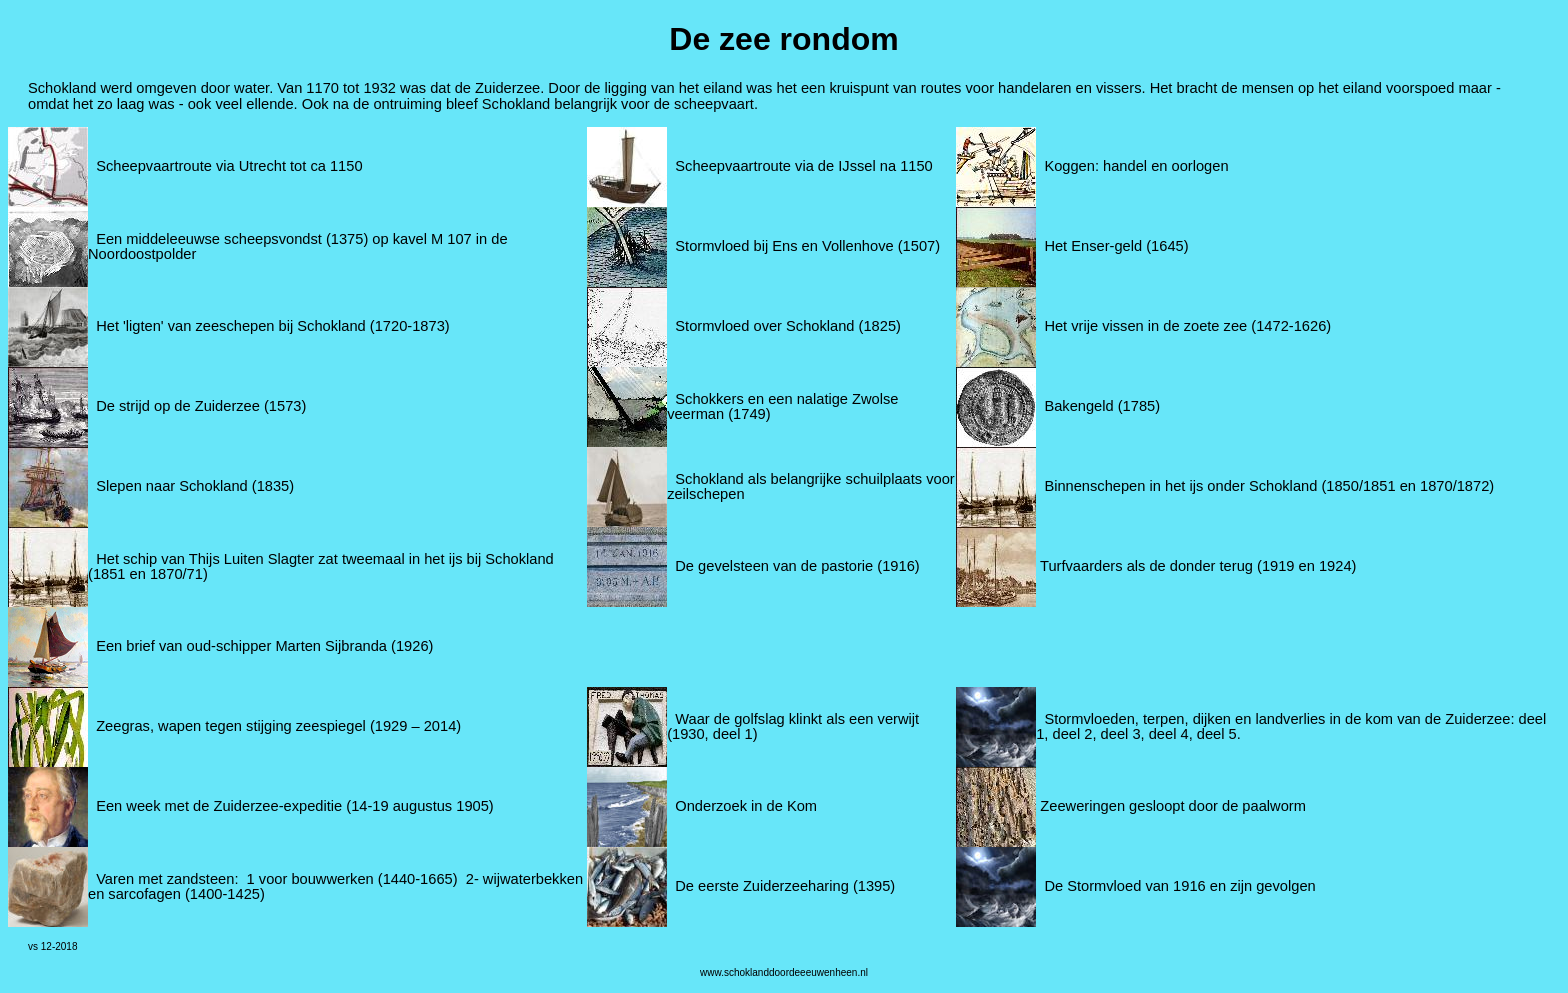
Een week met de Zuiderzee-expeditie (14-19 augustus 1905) (295, 806)
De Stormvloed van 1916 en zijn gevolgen (1179, 886)
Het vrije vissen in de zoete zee (1145, 326)
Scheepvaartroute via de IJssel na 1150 (803, 166)
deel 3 (1121, 734)
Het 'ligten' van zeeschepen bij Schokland (231, 326)
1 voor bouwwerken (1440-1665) (352, 879)
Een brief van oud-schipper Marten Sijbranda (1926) (264, 646)
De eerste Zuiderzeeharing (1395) (785, 886)
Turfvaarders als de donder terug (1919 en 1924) (1198, 566)
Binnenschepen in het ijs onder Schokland (1180, 486)
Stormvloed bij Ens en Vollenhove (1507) (807, 246)
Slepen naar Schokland (172, 486)
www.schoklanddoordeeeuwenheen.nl (784, 972)
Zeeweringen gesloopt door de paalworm (1173, 806)
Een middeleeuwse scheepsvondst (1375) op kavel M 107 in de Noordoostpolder (298, 246)
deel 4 (1169, 734)
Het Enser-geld (1093, 246)
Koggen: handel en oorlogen (1136, 166)
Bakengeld (1078, 406)
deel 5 (1217, 734)
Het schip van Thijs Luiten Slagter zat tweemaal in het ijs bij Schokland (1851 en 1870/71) (321, 566)
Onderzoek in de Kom (746, 806)
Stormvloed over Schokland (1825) (788, 326)
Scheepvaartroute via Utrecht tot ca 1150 (229, 166)
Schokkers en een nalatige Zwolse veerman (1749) (782, 406)
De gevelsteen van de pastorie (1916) (797, 566)
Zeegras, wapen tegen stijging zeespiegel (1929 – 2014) (274, 726)
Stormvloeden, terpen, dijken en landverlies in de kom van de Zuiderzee (1277, 719)
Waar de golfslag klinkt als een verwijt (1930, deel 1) (793, 726)
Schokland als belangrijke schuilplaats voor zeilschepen (811, 486)
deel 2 (1073, 734)
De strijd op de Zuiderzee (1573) (201, 406)
